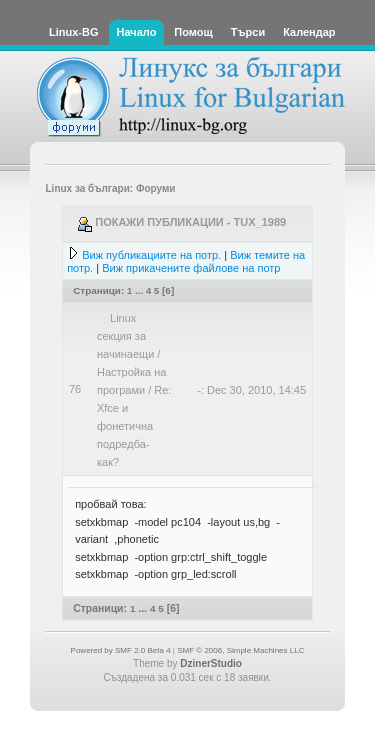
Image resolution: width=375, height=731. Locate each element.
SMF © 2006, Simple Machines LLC (240, 650)
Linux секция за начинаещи (125, 336)
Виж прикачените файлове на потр (191, 268)
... (140, 290)
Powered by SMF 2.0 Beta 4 (121, 650)
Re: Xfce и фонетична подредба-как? (134, 426)
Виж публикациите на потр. (151, 255)
